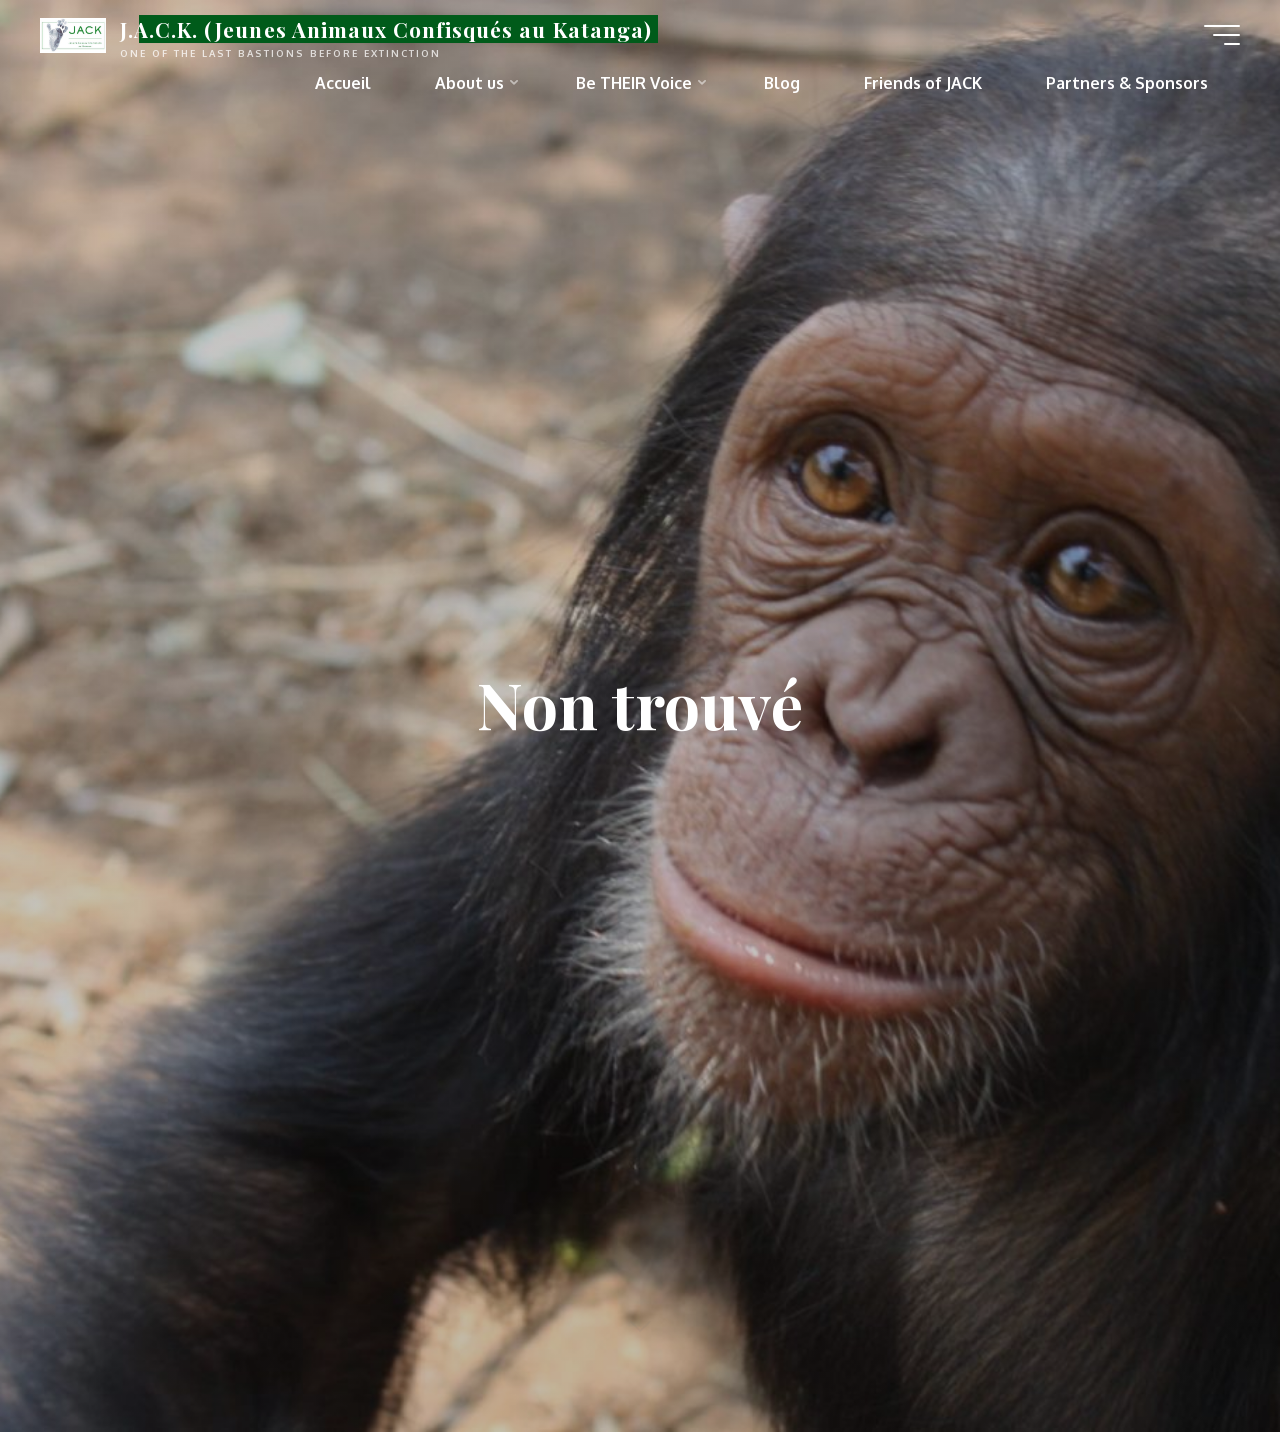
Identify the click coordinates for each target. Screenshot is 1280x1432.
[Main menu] (1222, 35)
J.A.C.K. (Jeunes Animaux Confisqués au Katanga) (386, 29)
